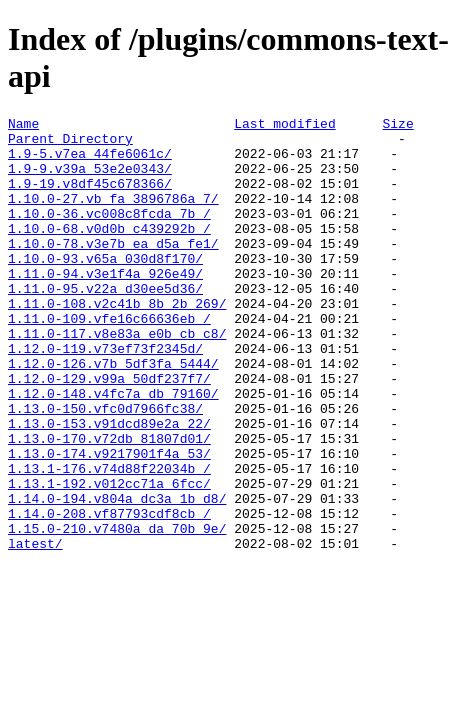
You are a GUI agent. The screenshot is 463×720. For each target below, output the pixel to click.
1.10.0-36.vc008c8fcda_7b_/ (109, 234)
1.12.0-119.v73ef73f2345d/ (105, 396)
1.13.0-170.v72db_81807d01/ (109, 504)
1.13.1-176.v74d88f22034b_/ (109, 540)
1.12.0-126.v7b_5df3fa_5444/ (113, 414)
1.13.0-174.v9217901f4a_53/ (109, 522)
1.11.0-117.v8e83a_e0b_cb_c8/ (117, 378)
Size (397, 126)
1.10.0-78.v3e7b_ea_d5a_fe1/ (113, 270)
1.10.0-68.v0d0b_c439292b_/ (109, 252)
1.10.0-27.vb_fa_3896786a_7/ (113, 216)
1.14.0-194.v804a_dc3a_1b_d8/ (117, 576)
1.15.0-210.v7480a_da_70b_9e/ (117, 612)
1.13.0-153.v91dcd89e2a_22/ (109, 486)
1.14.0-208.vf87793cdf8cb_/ (109, 594)
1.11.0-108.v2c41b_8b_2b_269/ (117, 342)
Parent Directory (70, 144)
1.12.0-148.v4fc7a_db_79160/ (113, 450)
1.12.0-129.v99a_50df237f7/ (109, 432)
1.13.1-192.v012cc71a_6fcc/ (109, 558)
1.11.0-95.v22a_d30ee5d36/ (105, 324)
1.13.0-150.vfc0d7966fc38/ (105, 468)
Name (23, 126)
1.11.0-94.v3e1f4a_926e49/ (105, 306)
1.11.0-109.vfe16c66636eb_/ (109, 360)
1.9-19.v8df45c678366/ (90, 198)
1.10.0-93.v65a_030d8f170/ (105, 288)
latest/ (35, 630)
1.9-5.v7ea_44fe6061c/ (90, 162)
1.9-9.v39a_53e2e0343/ (90, 180)
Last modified (284, 126)
